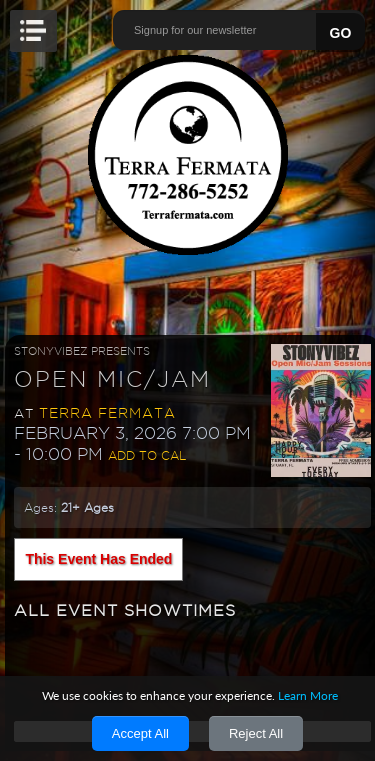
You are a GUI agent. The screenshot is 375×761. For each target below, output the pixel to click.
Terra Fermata (107, 413)
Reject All (256, 733)
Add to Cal (147, 455)
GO (341, 33)
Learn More (308, 695)
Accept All (140, 733)
